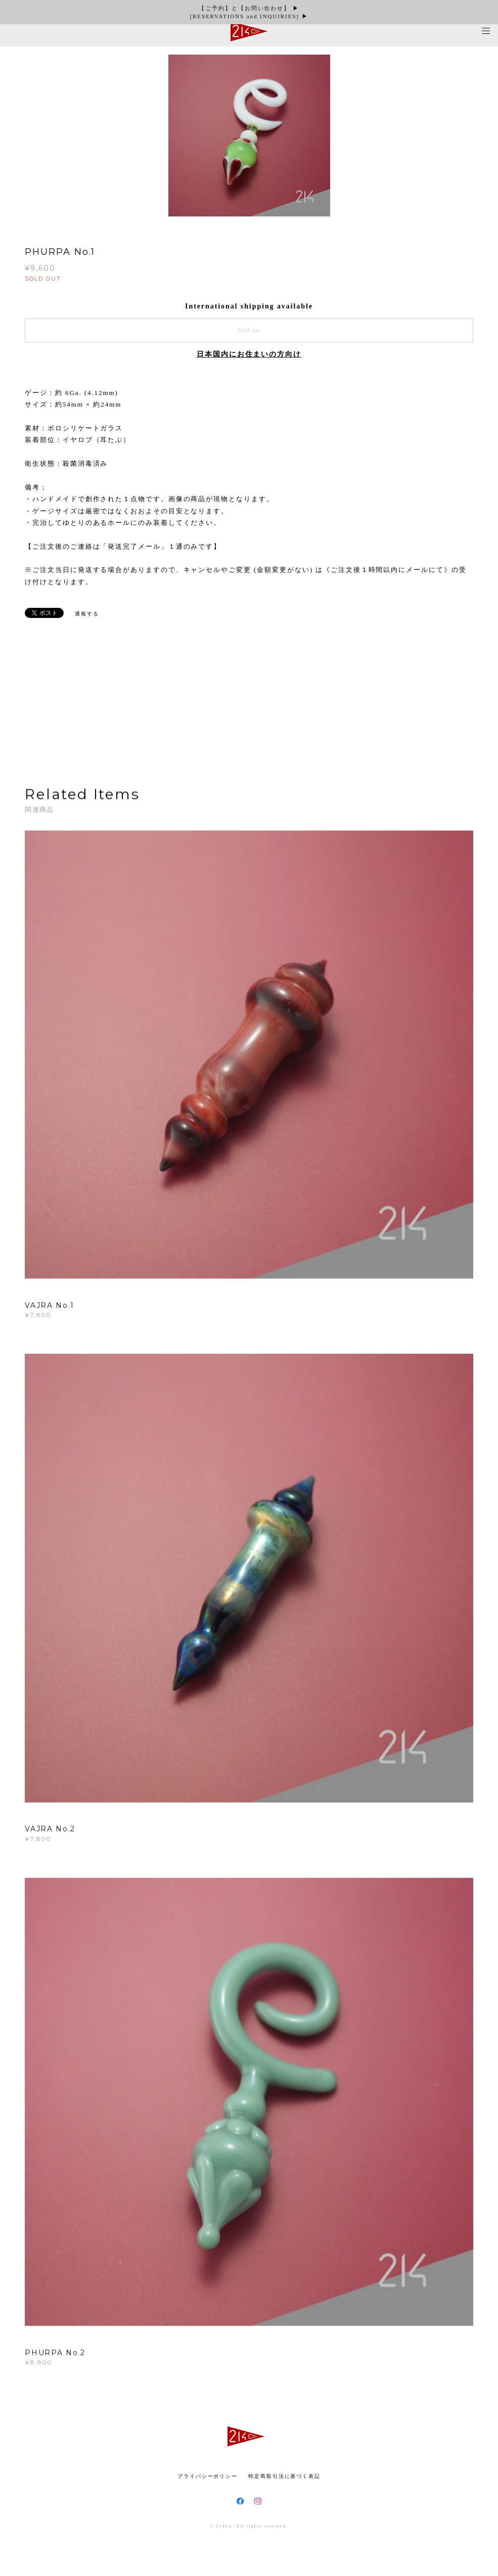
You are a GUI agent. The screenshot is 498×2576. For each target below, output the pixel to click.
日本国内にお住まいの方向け (249, 354)
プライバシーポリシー (207, 2476)
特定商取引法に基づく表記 (284, 2476)
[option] (249, 135)
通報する (87, 613)
